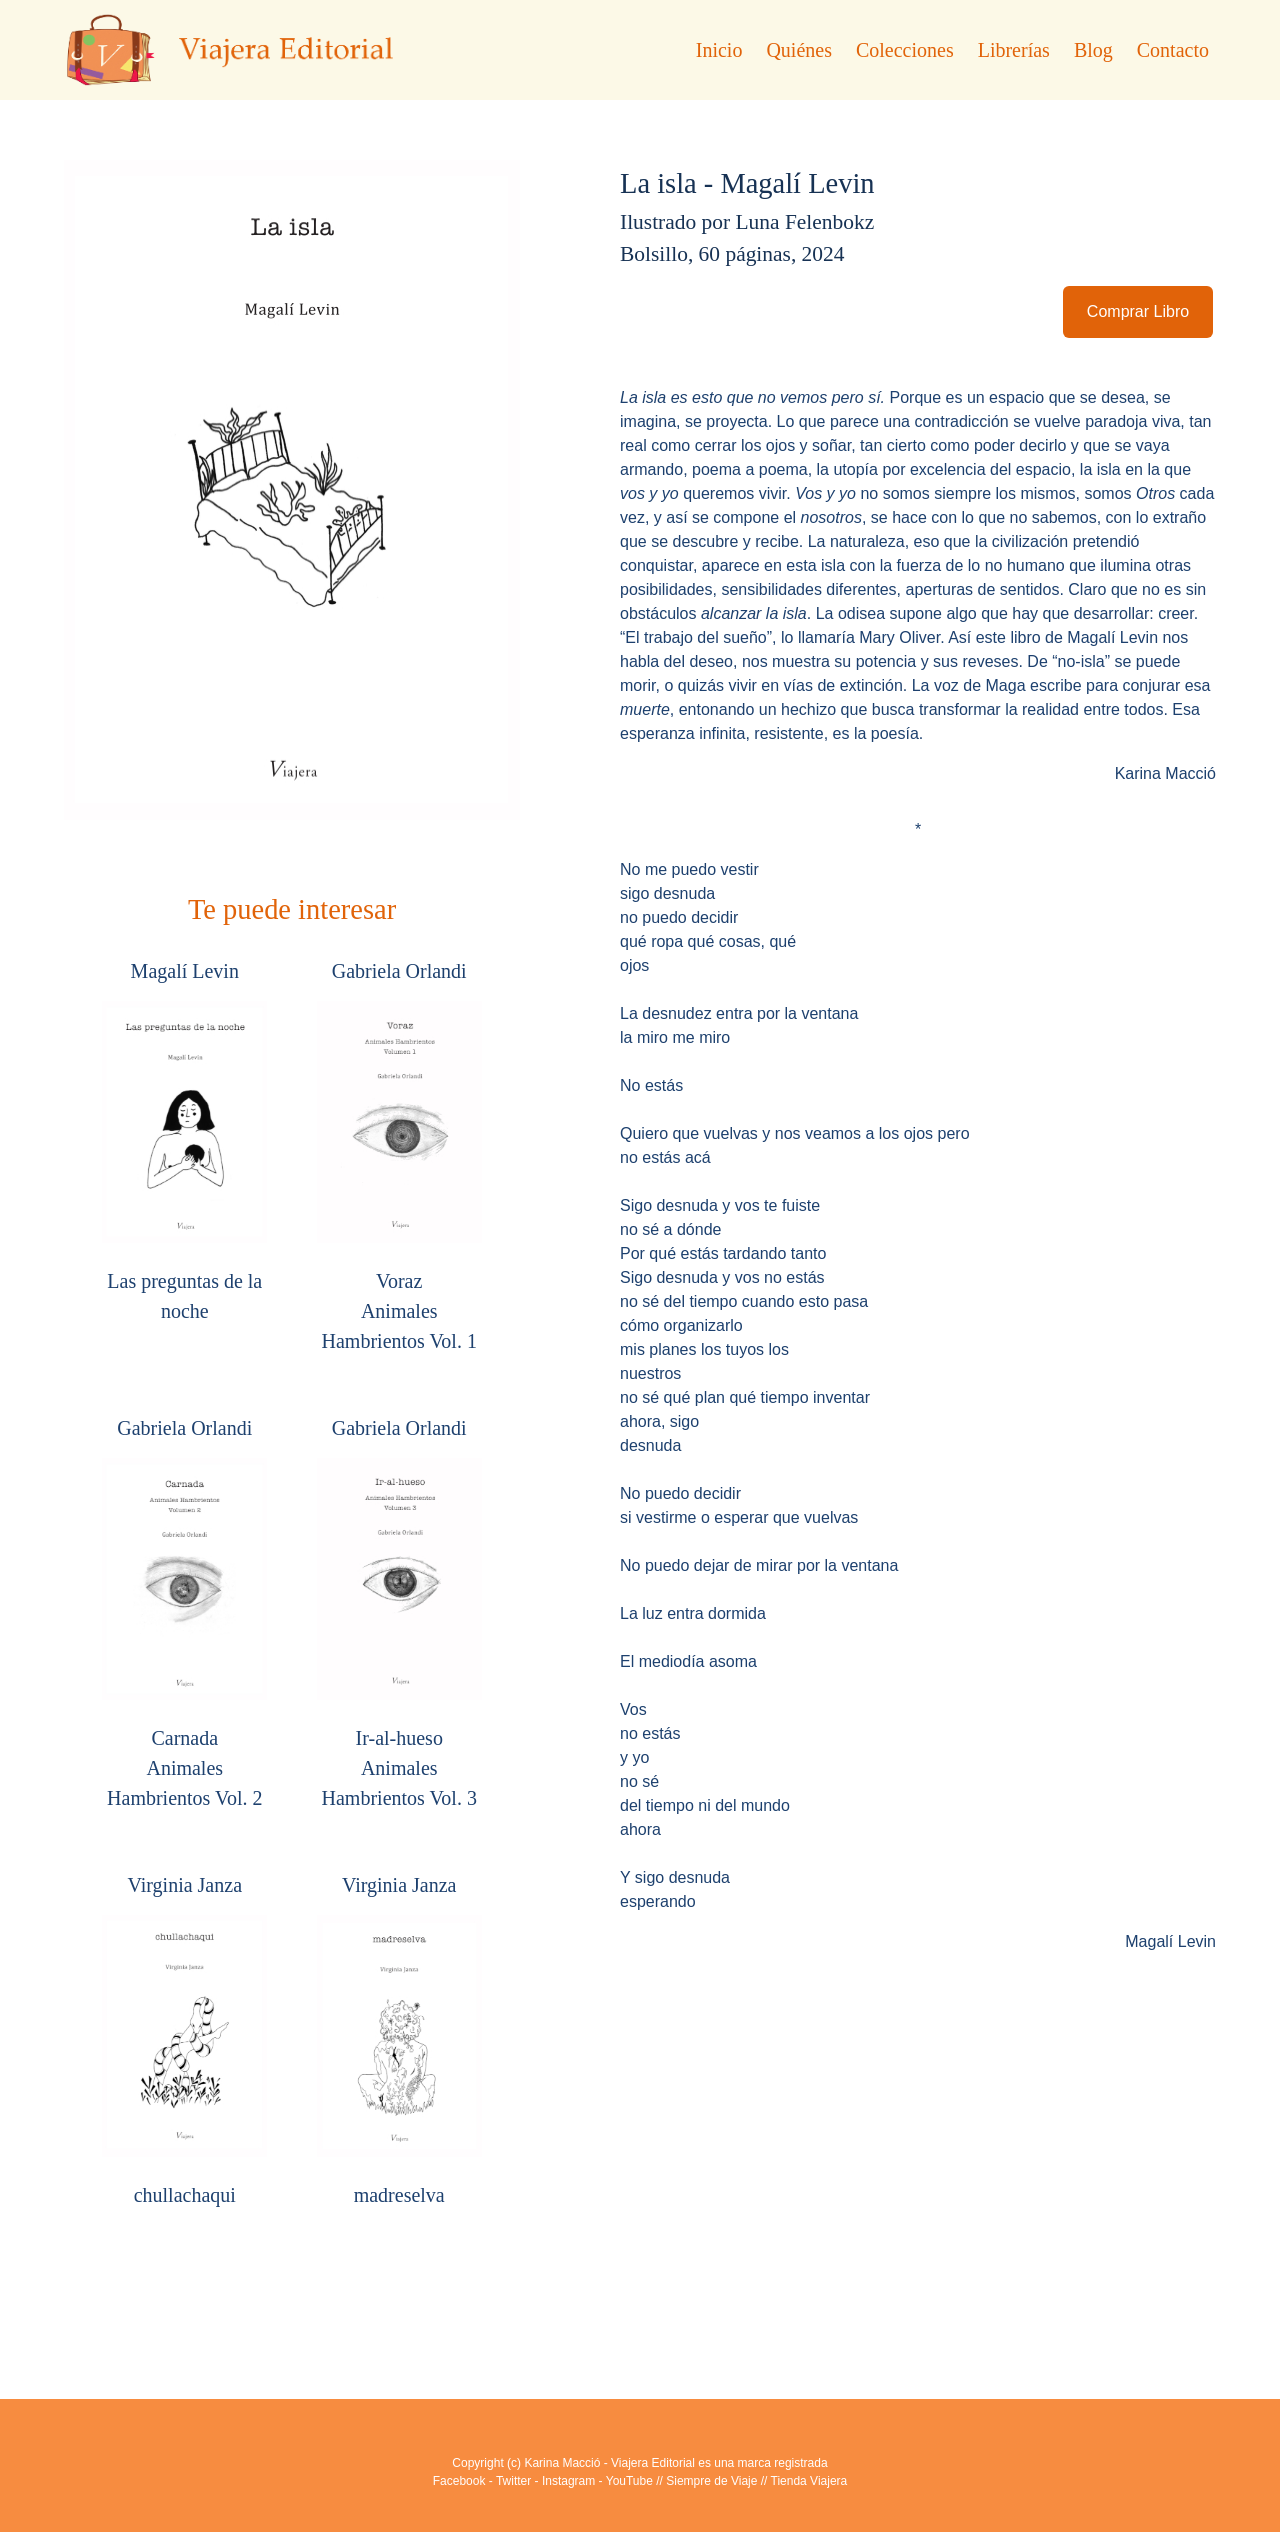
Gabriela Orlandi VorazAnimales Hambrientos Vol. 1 (399, 1156)
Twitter (513, 2481)
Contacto (1173, 50)
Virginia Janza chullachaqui (184, 2040)
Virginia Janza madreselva (399, 2040)
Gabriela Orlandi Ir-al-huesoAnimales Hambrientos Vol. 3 (399, 1613)
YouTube (629, 2481)
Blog (1093, 50)
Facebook (459, 2481)
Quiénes (799, 50)
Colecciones (905, 50)
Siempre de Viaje (711, 2481)
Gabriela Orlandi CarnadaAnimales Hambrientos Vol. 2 (184, 1613)
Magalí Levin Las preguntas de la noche (184, 1141)
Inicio (719, 50)
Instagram (568, 2481)
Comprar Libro (1138, 311)
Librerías (1014, 50)
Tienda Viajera (809, 2481)
